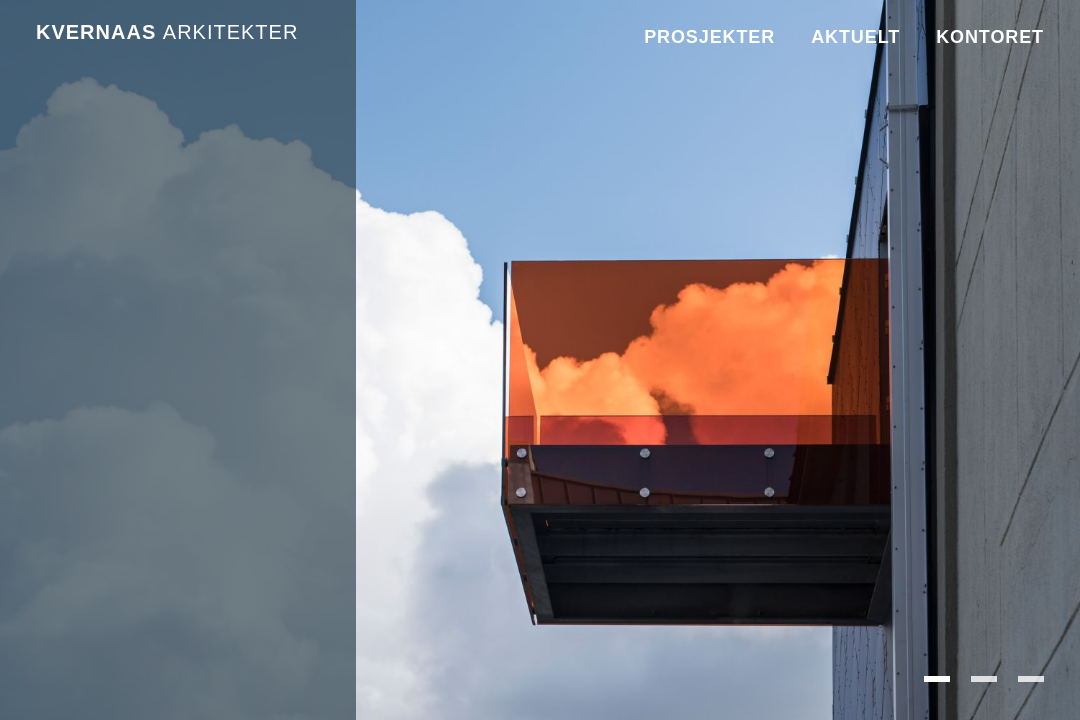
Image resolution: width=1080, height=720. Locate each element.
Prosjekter (709, 37)
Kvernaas (167, 32)
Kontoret (990, 37)
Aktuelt (855, 37)
